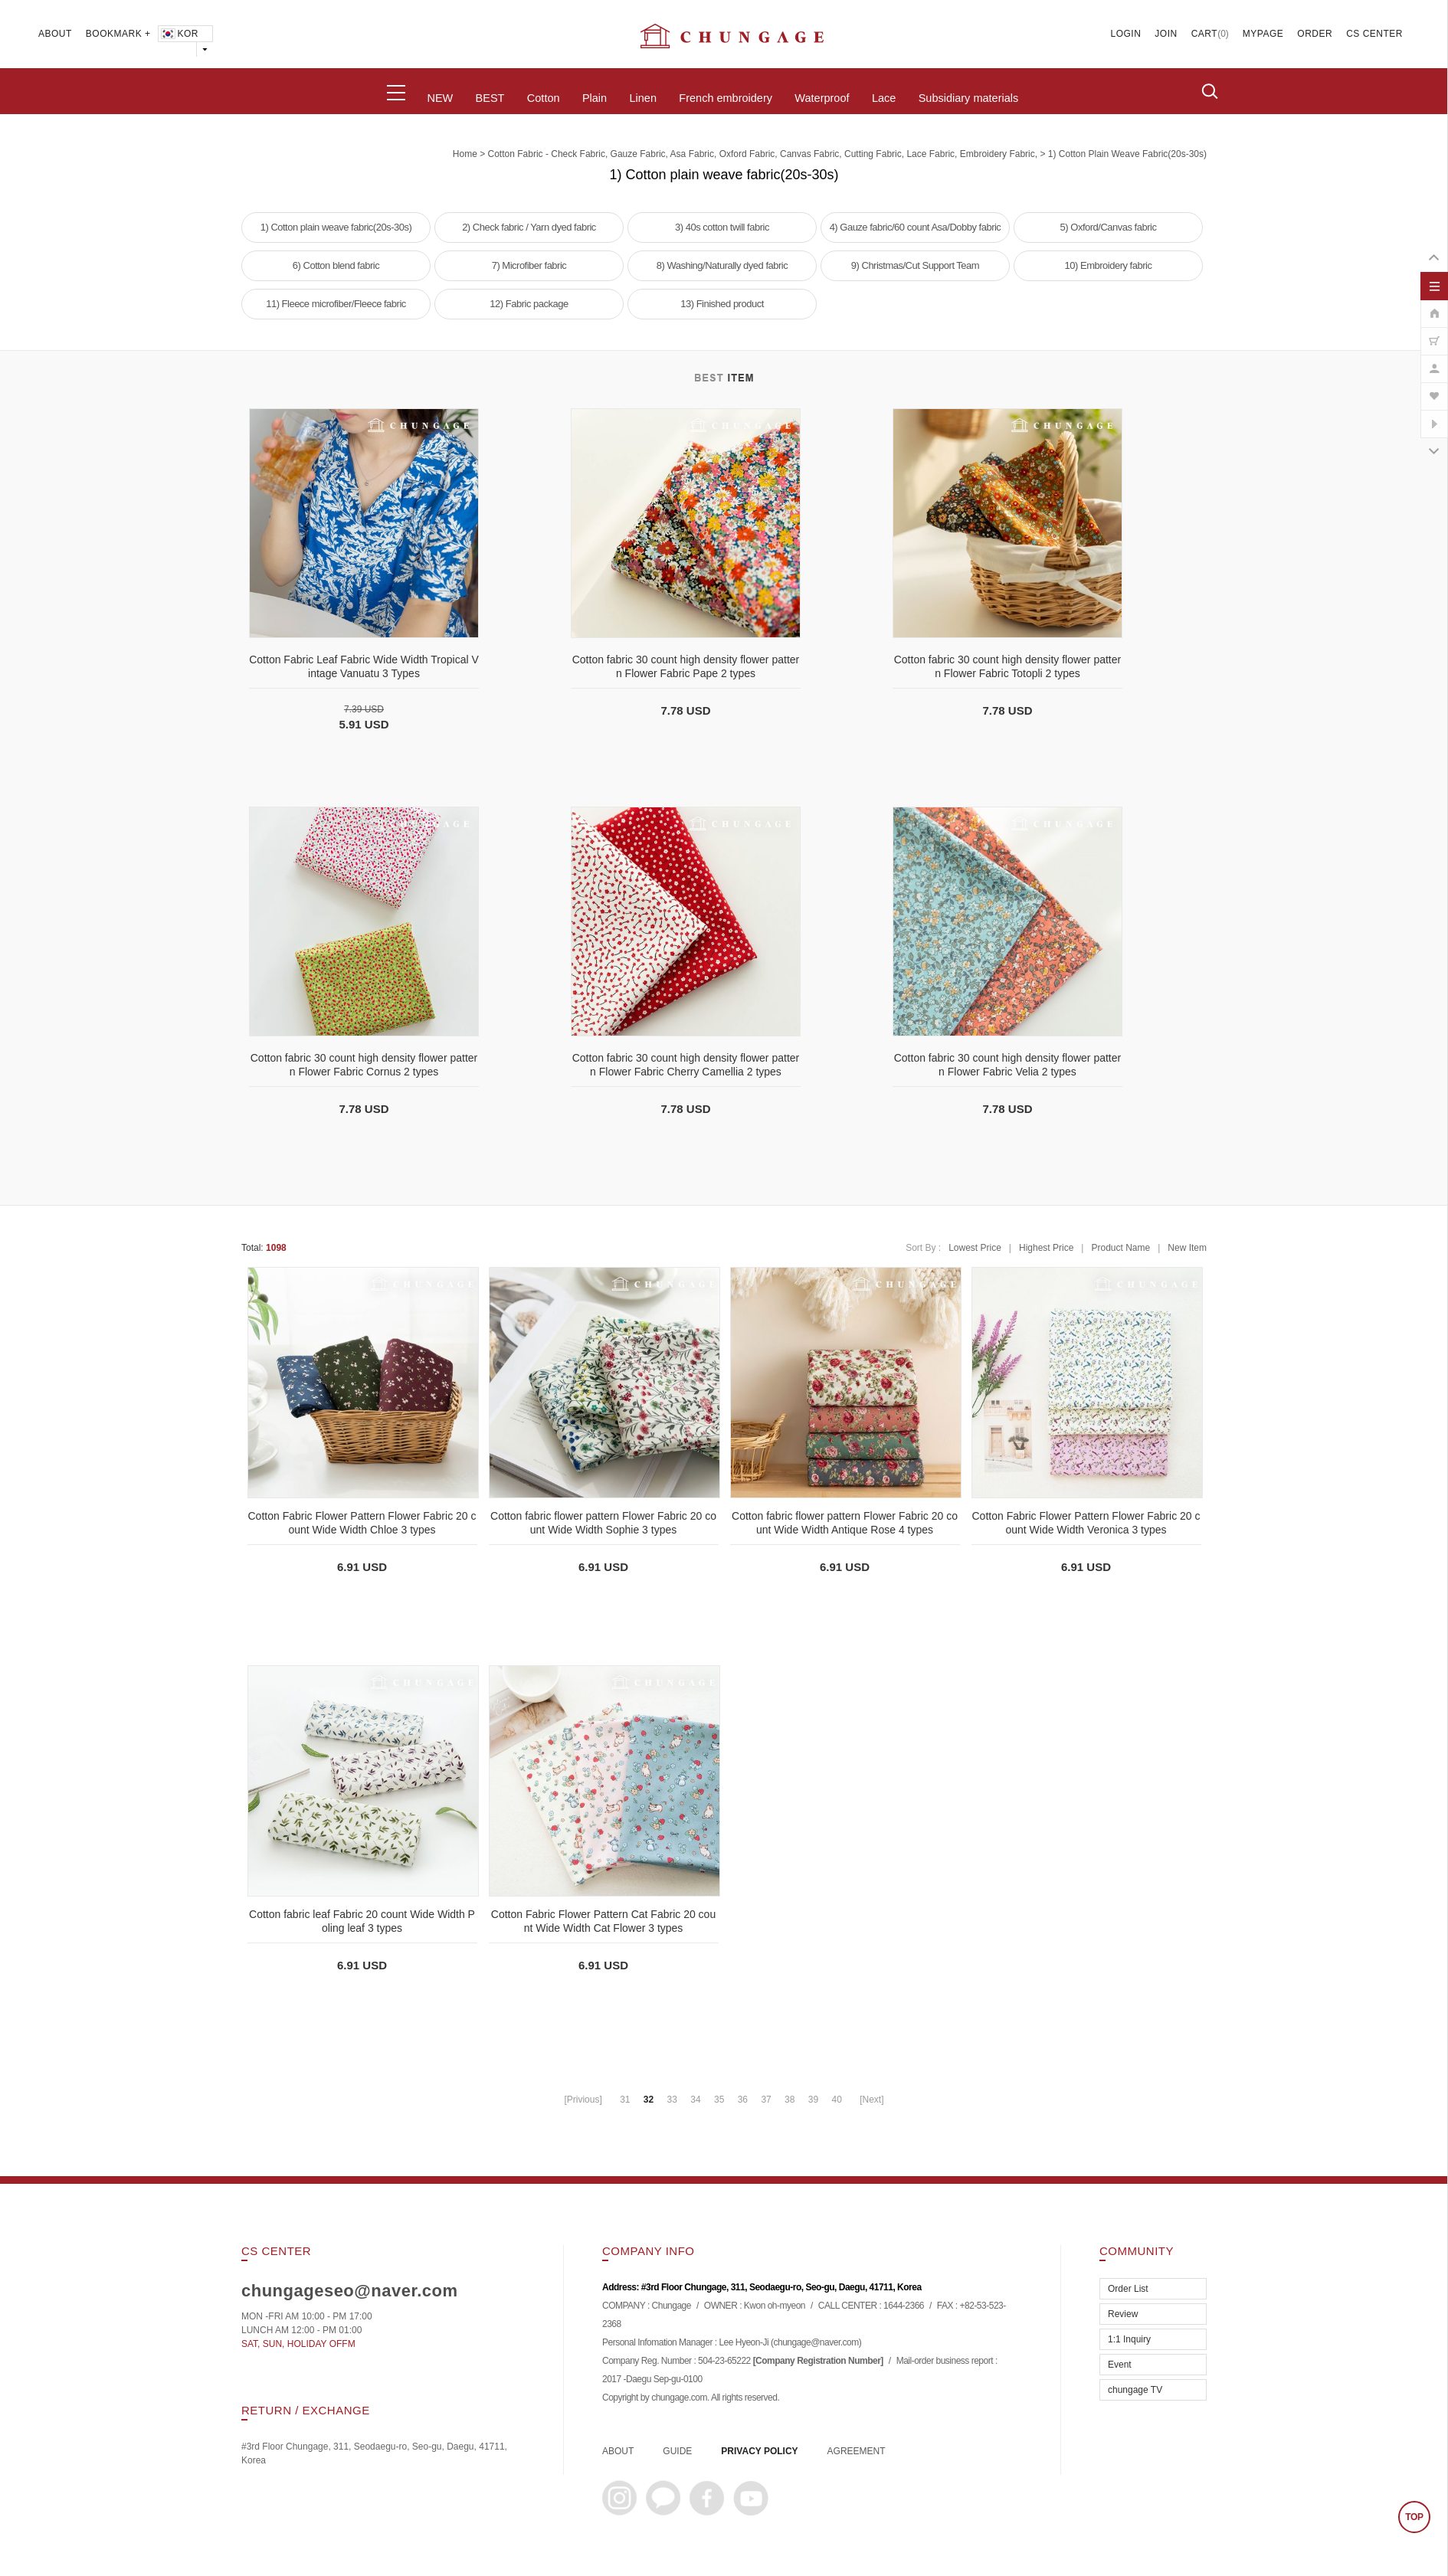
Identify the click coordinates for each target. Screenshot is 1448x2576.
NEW (440, 98)
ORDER (1314, 33)
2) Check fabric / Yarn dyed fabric (529, 227)
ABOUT (55, 33)
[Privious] (582, 2099)
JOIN (1166, 33)
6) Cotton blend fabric (336, 265)
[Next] (871, 2099)
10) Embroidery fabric (1108, 265)
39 (813, 2099)
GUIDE (677, 2451)
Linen (642, 98)
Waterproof (821, 98)
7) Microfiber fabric (529, 265)
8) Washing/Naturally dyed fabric (722, 265)
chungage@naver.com (815, 2343)
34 (695, 2099)
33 (672, 2099)
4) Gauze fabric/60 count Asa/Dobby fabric (915, 227)
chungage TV (1135, 2390)
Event (1120, 2364)
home (465, 154)
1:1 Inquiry (1129, 2339)
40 (836, 2099)
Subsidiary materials (969, 98)
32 (649, 2099)
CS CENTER (1374, 33)
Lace (884, 98)
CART (1204, 33)
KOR (179, 33)
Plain (594, 98)
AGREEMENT (856, 2451)
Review (1123, 2314)
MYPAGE (1263, 33)
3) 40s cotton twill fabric (722, 227)
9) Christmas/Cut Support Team (915, 265)
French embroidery (725, 98)
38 (789, 2099)
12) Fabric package (529, 303)
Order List (1128, 2288)
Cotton (543, 98)
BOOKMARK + (118, 33)
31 (625, 2099)
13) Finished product (722, 303)
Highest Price (1046, 1247)
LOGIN (1126, 33)
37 (766, 2099)
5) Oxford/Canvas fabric (1108, 227)
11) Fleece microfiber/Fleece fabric (336, 303)
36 (743, 2099)
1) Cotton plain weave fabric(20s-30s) (1127, 154)
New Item (1187, 1247)
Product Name (1120, 1247)
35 (719, 2099)
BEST (490, 98)
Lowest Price (974, 1247)
